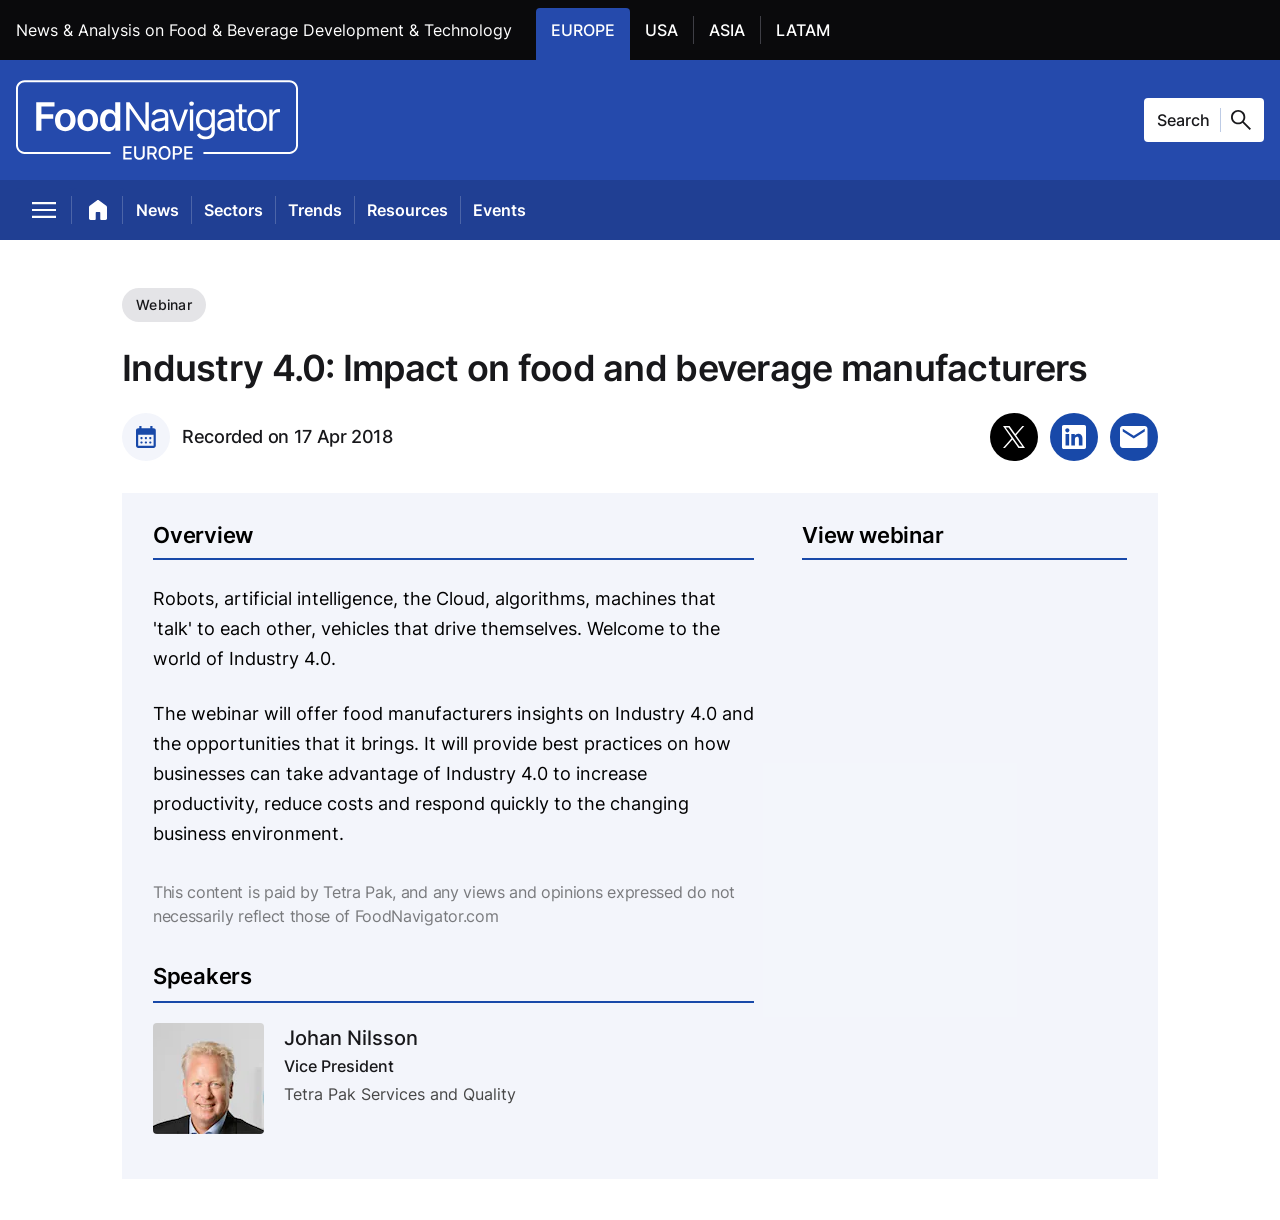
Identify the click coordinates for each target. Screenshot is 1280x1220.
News (157, 210)
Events (499, 210)
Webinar (164, 304)
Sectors (233, 210)
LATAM (810, 29)
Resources (407, 210)
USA (669, 29)
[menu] (44, 214)
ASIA (734, 29)
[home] (98, 214)
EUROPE (590, 29)
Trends (315, 210)
